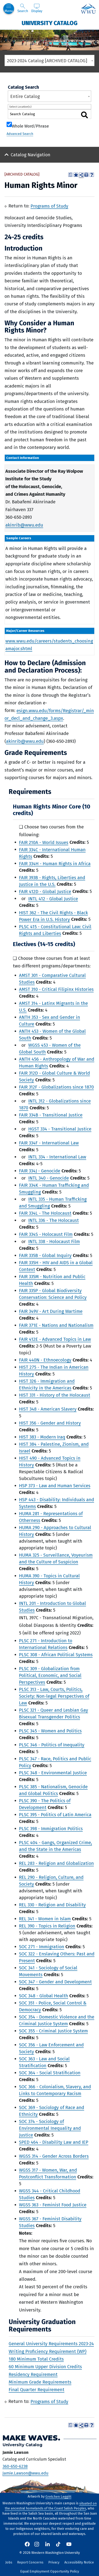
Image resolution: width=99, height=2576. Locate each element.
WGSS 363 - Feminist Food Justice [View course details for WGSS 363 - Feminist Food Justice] (52, 2205)
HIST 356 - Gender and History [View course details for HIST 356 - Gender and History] (50, 1423)
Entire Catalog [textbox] (25, 96)
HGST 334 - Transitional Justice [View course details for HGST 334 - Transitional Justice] (59, 1129)
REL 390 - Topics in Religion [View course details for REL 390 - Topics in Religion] (47, 1926)
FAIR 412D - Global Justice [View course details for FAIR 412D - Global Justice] (45, 891)
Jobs (8, 2562)
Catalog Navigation (30, 155)
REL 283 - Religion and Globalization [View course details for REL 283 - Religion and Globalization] (56, 1863)
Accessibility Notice (79, 2562)
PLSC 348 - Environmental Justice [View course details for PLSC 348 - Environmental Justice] (53, 1773)
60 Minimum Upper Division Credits (45, 2366)
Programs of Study (49, 206)
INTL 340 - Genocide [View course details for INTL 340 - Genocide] (48, 1178)
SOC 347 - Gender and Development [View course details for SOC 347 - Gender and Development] (55, 1982)
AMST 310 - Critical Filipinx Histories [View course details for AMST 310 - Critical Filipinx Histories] (56, 989)
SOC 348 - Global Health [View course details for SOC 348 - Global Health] (43, 1996)
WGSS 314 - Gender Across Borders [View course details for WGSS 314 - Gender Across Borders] (54, 2156)
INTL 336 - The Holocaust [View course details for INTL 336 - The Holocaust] (53, 1220)
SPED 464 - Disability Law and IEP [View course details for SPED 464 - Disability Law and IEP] (53, 2142)
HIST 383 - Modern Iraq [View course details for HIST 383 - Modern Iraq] (42, 1437)
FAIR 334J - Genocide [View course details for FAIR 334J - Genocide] (39, 1171)
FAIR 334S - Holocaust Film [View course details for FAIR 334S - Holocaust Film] (46, 1234)
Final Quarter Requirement (36, 2389)
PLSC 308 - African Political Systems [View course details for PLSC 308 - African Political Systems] (56, 1654)
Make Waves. (31, 2437)
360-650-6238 (15, 2466)
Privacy (53, 2562)
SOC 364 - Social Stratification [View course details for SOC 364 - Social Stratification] (49, 2073)
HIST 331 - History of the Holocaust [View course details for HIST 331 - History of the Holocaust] (54, 1395)
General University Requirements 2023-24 (51, 2343)
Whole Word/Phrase (30, 126)
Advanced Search (20, 134)
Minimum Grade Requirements (40, 2382)
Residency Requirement (33, 2374)
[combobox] (49, 60)
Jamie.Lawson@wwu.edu (25, 2473)
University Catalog (50, 23)
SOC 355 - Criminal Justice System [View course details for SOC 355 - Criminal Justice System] (53, 2031)
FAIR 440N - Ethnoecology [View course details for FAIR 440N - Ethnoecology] (45, 1360)
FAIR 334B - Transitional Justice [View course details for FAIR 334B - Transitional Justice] (50, 1115)
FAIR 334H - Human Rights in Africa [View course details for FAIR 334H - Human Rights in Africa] (55, 863)
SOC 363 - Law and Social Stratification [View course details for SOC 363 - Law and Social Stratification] (44, 2062)
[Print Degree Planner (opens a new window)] (70, 175)
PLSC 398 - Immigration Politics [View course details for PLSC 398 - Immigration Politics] (51, 1828)
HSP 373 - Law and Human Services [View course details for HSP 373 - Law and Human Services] (54, 1485)
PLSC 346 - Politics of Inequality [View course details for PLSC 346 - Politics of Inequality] (51, 1745)
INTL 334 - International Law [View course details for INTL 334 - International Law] (57, 1157)
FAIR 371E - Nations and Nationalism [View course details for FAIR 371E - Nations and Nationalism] (56, 1325)
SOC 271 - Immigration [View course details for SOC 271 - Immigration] (41, 1946)
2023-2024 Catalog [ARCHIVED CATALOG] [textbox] (47, 60)
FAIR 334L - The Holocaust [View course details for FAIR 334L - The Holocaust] (45, 1213)
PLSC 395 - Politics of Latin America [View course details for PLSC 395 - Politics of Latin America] (55, 1814)
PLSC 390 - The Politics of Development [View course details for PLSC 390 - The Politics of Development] (45, 1804)
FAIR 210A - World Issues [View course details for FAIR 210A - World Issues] (43, 842)
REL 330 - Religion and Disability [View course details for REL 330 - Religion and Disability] (52, 1905)
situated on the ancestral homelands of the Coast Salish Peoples (51, 2505)
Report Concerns (30, 2562)
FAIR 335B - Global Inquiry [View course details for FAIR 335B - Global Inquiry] (45, 1255)
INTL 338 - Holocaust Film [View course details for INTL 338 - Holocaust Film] (54, 1241)
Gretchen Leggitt (58, 2496)
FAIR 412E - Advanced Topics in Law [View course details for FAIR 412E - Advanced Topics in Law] (55, 1339)
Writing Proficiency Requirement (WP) (47, 2351)
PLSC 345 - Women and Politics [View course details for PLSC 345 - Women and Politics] (50, 1731)
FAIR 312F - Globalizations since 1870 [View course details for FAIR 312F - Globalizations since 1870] (56, 1087)
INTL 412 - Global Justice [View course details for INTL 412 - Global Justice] (53, 898)
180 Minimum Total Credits (36, 2359)
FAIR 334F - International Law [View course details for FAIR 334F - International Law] (49, 1143)
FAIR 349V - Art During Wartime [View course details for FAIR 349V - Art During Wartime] (50, 1311)
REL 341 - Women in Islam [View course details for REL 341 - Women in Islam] (45, 1919)
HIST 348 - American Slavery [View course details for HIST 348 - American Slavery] (48, 1409)
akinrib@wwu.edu (24, 525)
